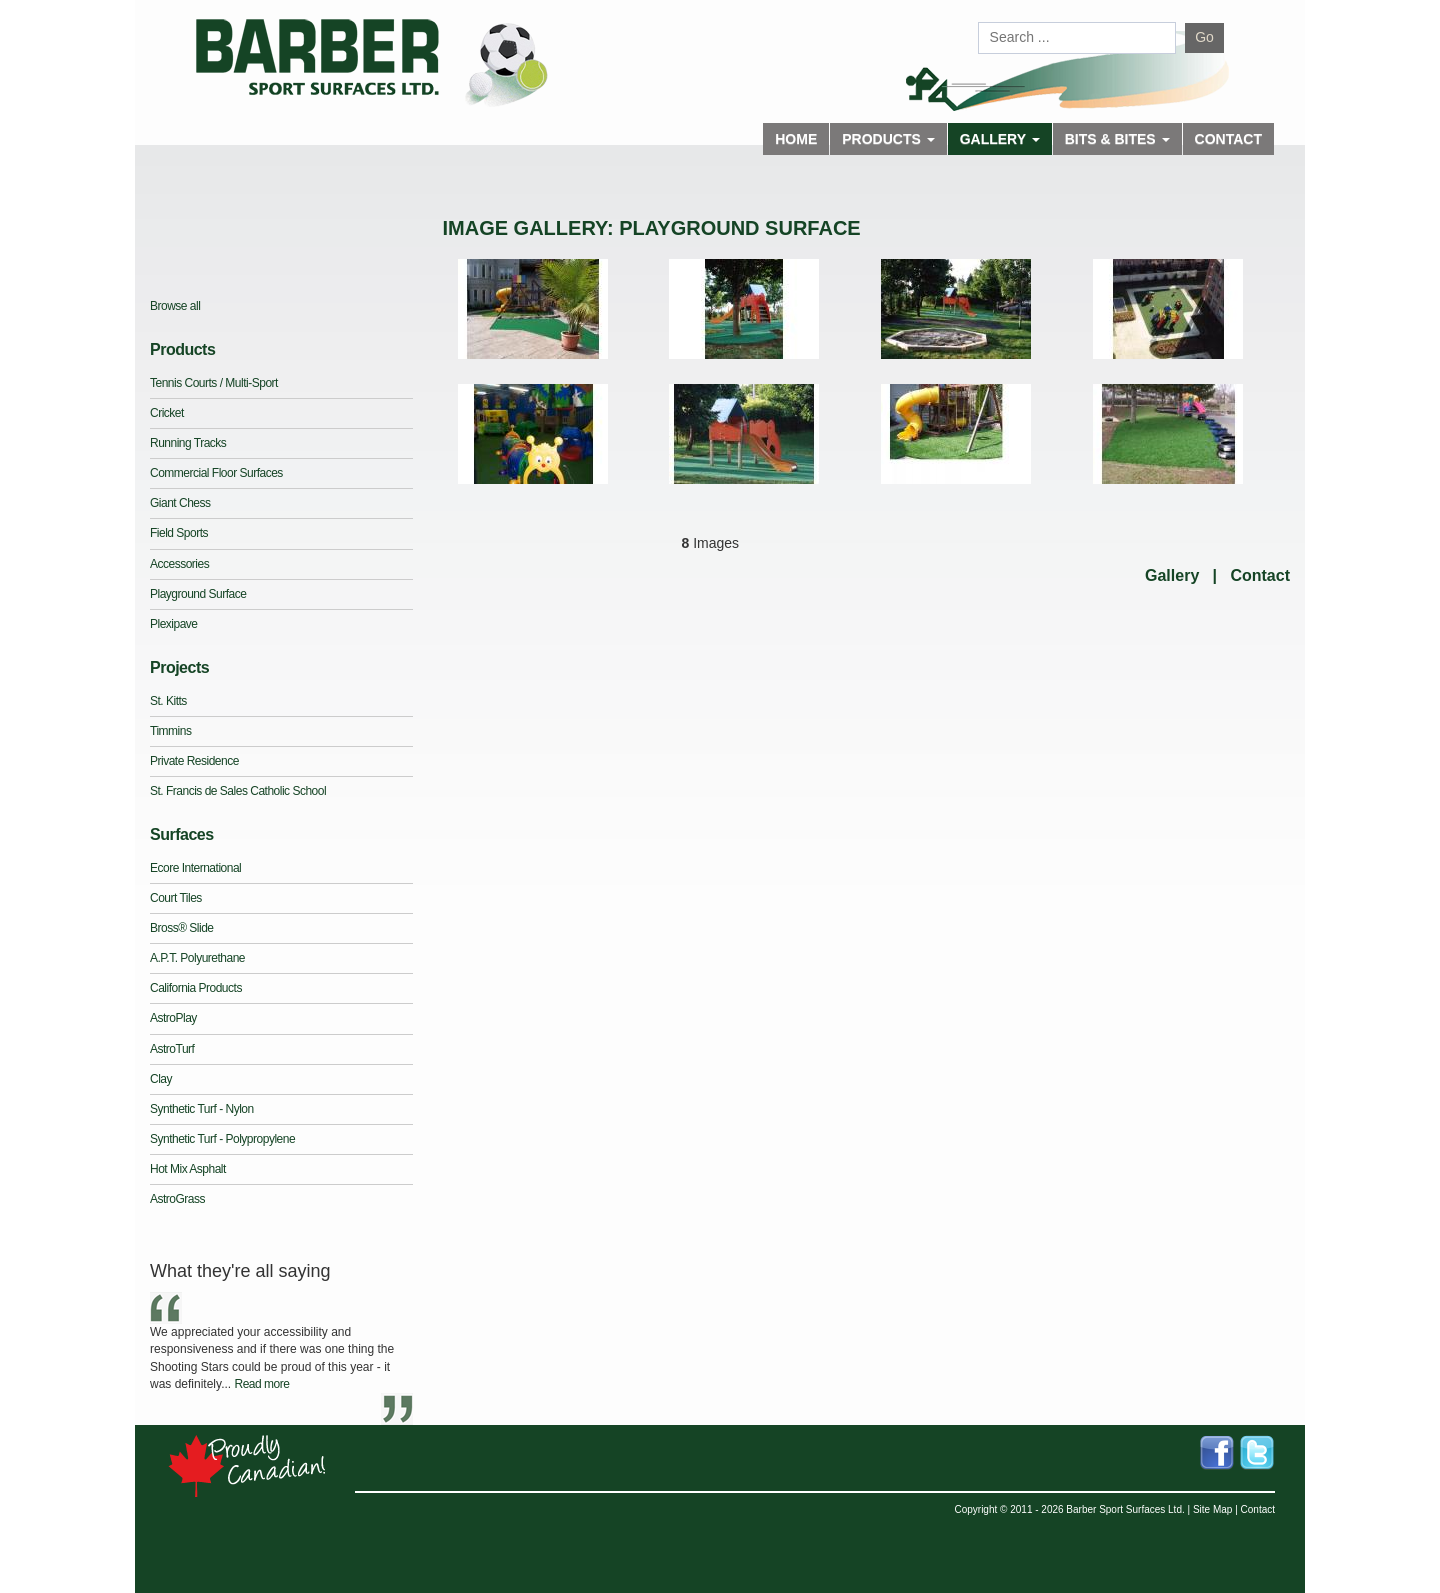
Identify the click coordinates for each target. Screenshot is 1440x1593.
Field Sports (179, 533)
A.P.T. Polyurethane (197, 958)
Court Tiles (176, 898)
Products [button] (888, 139)
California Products (196, 988)
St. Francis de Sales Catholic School (238, 791)
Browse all (175, 306)
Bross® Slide (182, 928)
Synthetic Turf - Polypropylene (222, 1139)
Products (182, 349)
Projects (179, 667)
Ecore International (195, 868)
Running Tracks (188, 443)
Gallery (1172, 575)
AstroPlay (173, 1018)
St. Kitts (168, 701)
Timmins (170, 731)
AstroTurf (172, 1049)
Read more (261, 1384)
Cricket (167, 413)
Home (796, 139)
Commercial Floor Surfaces (216, 473)
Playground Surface (198, 594)
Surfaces (182, 834)
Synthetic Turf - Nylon (202, 1109)
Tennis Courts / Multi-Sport (214, 383)
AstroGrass (177, 1199)
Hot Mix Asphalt (188, 1169)
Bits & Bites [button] (1117, 139)
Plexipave (174, 624)
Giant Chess (180, 503)
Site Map (1212, 1509)
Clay (161, 1079)
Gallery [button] (1000, 139)
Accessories (179, 564)
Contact (1228, 139)
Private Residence (194, 761)
